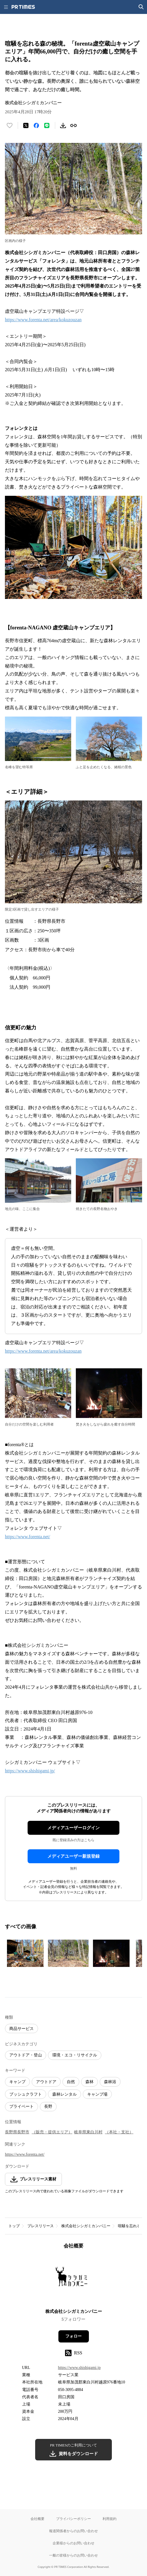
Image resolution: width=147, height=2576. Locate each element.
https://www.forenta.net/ (27, 1536)
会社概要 (37, 2518)
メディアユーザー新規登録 (73, 1856)
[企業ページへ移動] (73, 2281)
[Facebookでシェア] (36, 125)
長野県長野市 (17, 2132)
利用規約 (109, 2518)
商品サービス (21, 2028)
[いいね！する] (9, 125)
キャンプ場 (97, 2094)
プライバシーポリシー (73, 2518)
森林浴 (110, 2082)
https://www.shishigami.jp (79, 2367)
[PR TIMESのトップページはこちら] (23, 7)
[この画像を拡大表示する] (25, 1953)
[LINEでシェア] (46, 125)
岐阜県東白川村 (88, 2132)
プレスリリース (40, 2226)
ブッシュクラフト (25, 2094)
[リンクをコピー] (73, 125)
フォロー (73, 2336)
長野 (48, 2106)
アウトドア (46, 2082)
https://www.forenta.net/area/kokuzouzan (43, 319)
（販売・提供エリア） (52, 2132)
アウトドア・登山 (25, 2055)
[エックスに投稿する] (26, 125)
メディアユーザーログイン (73, 1827)
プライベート (21, 2106)
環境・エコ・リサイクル (74, 2055)
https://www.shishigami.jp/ (30, 1770)
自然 (71, 2082)
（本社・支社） (119, 2132)
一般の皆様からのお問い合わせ (73, 2555)
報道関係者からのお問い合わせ (73, 2530)
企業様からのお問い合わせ (73, 2543)
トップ (14, 2226)
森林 (89, 2082)
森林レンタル (64, 2094)
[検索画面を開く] (141, 6)
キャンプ (17, 2082)
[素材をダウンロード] (63, 125)
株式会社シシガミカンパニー (85, 2226)
